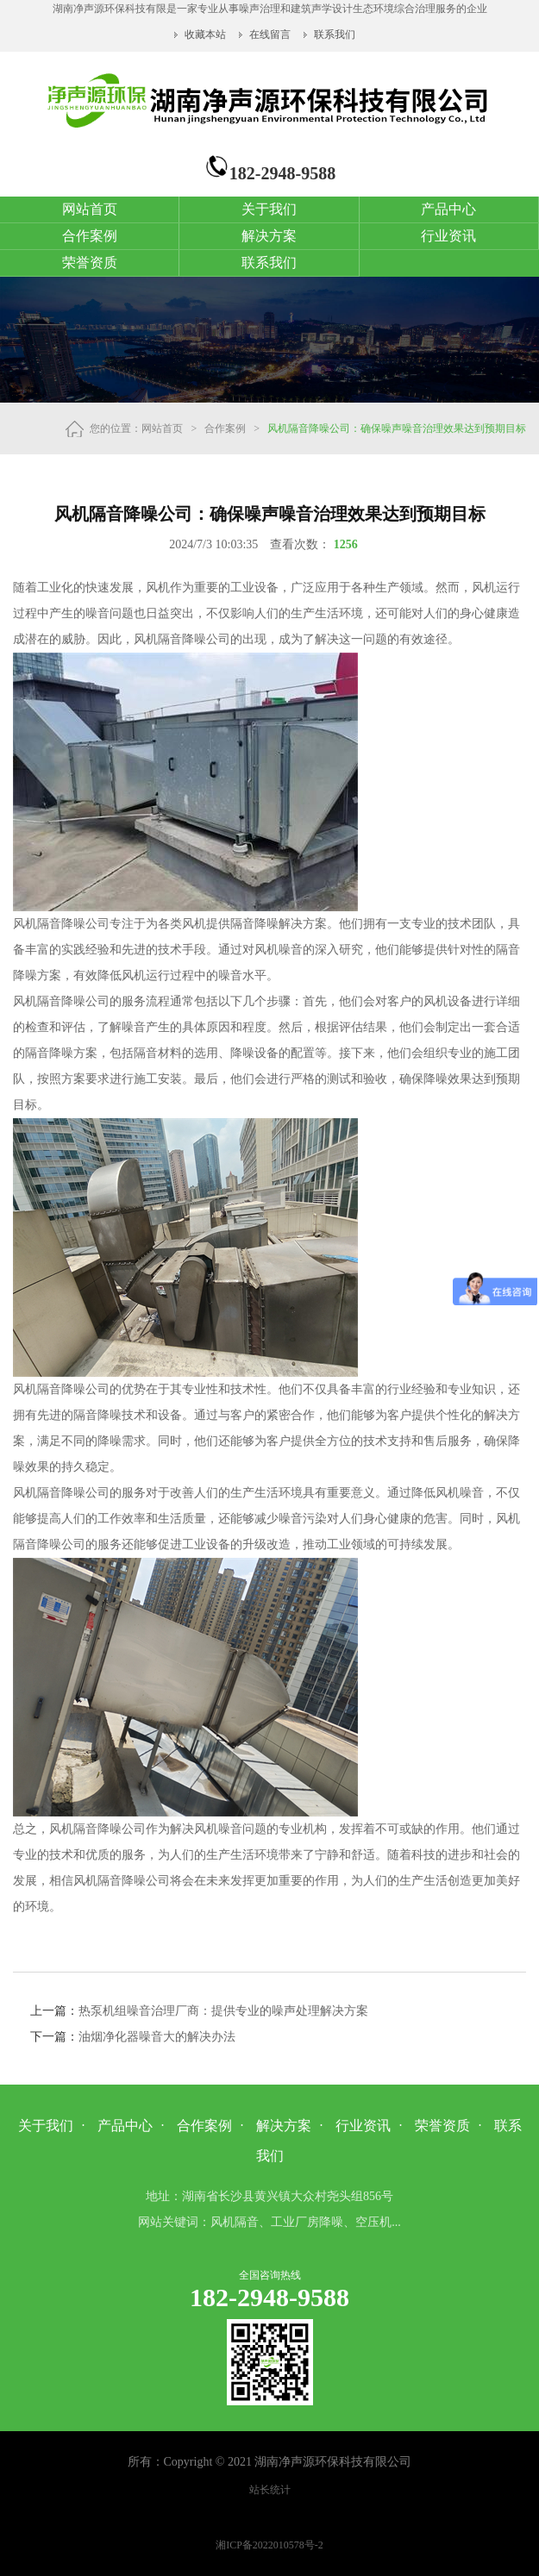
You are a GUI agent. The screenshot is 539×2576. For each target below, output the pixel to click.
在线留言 (270, 34)
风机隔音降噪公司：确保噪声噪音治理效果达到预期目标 (396, 428)
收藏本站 (207, 34)
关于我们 (269, 209)
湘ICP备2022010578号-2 (269, 2545)
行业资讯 (448, 235)
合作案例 (89, 235)
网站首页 (89, 209)
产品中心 (448, 209)
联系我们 (334, 34)
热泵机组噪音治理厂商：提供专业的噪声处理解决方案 (223, 2010)
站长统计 (270, 2490)
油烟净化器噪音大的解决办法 (156, 2036)
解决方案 (269, 235)
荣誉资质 (89, 262)
